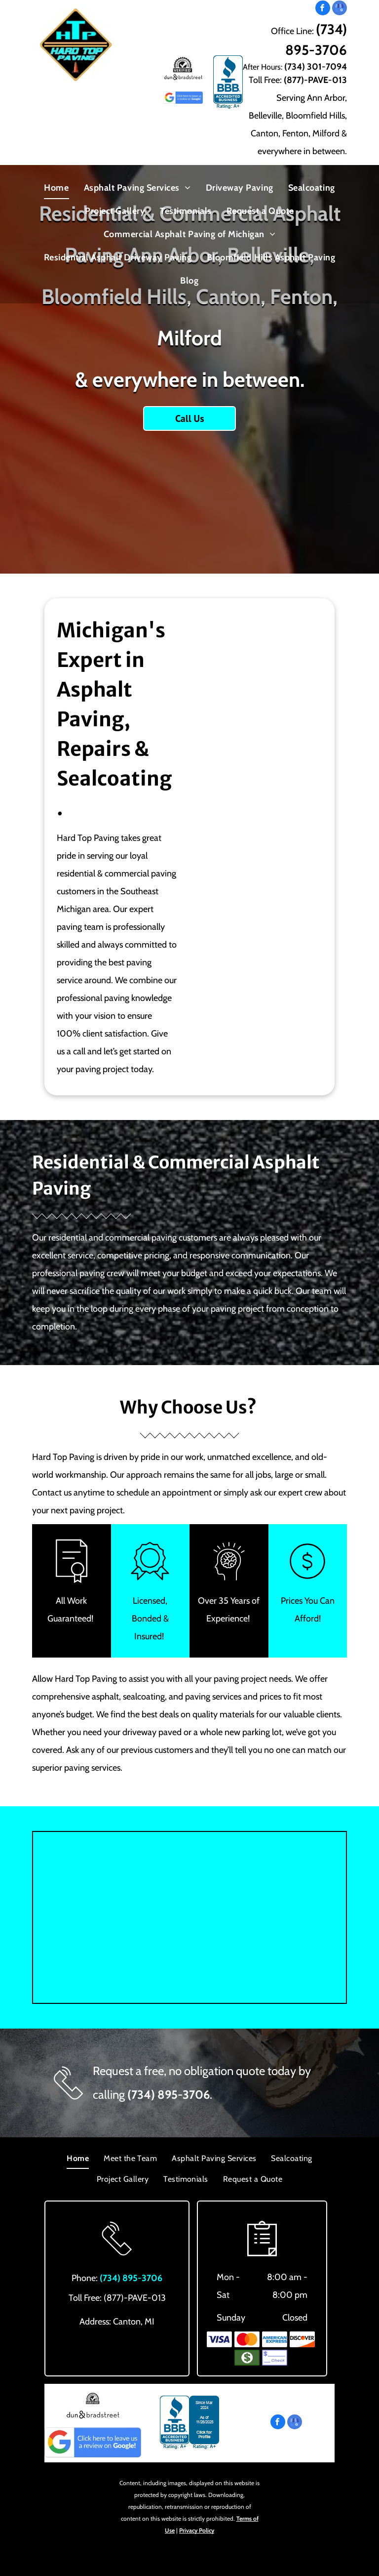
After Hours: (262, 67)
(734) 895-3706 (168, 2094)
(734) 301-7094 (315, 66)
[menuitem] (56, 187)
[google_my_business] (339, 9)
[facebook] (322, 9)
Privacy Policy (196, 2530)
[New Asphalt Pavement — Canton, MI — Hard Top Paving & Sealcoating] (253, 850)
